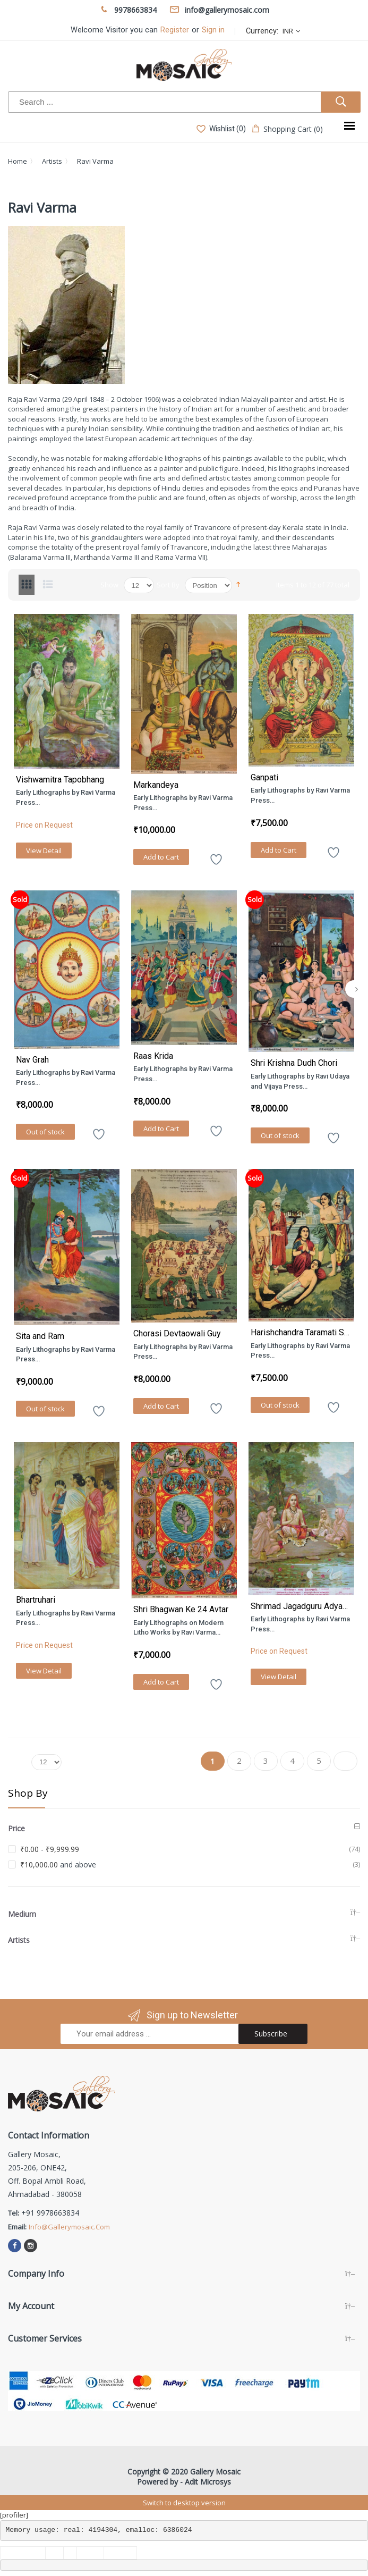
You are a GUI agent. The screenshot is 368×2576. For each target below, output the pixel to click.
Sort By (168, 585)
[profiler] (14, 2515)
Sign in (213, 30)
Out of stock (45, 1132)
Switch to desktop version (184, 2502)
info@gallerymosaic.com (69, 2227)
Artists (52, 161)
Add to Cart (161, 857)
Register (174, 30)
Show (109, 585)
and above (58, 1864)
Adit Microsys (208, 2482)
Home (17, 161)
